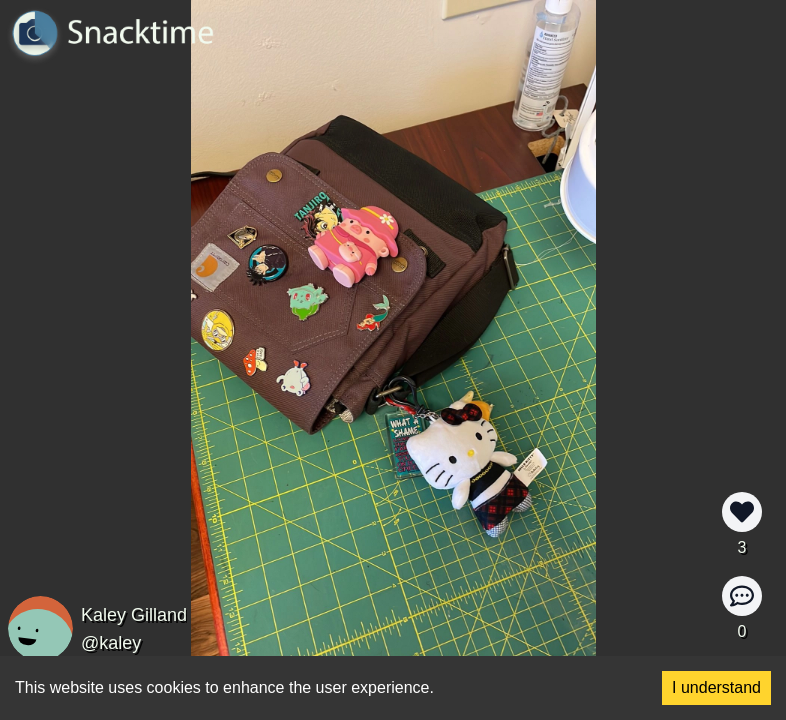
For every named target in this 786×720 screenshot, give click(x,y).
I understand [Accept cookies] (716, 687)
